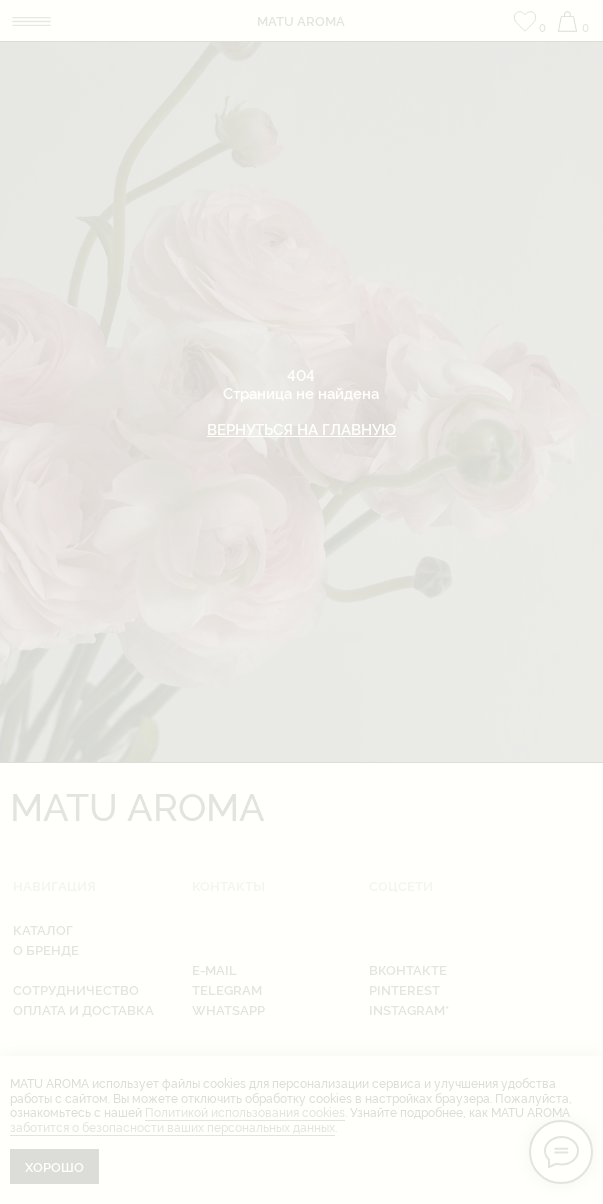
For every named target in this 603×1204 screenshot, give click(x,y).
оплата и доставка (83, 1009)
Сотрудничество (76, 989)
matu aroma (301, 20)
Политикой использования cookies (245, 1111)
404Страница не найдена (301, 401)
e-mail (214, 969)
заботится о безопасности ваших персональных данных (172, 1126)
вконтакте (408, 969)
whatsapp (228, 1009)
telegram (227, 989)
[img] (31, 21)
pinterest (404, 989)
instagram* (409, 1009)
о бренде (46, 949)
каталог (43, 929)
